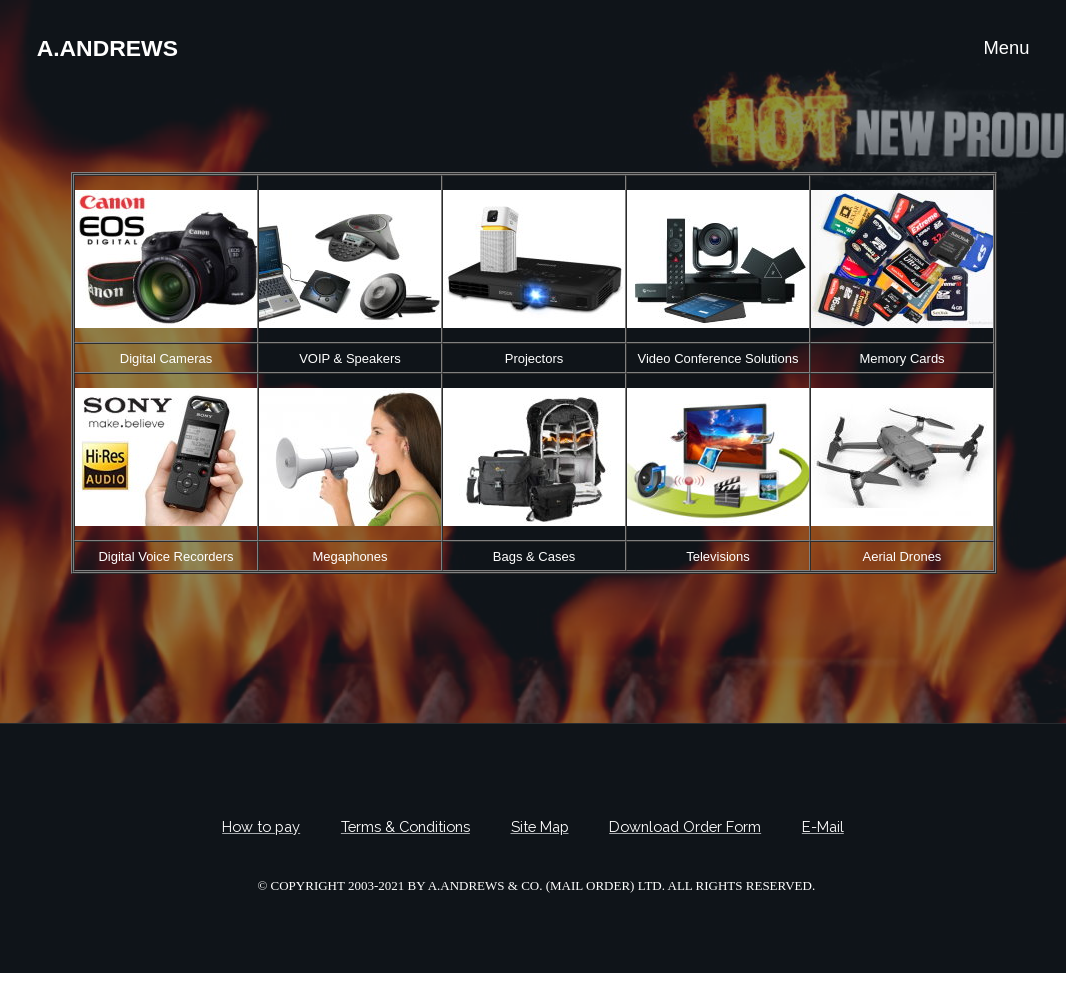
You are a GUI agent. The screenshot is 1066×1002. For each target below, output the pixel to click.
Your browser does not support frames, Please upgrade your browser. (533, 373)
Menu (1006, 47)
